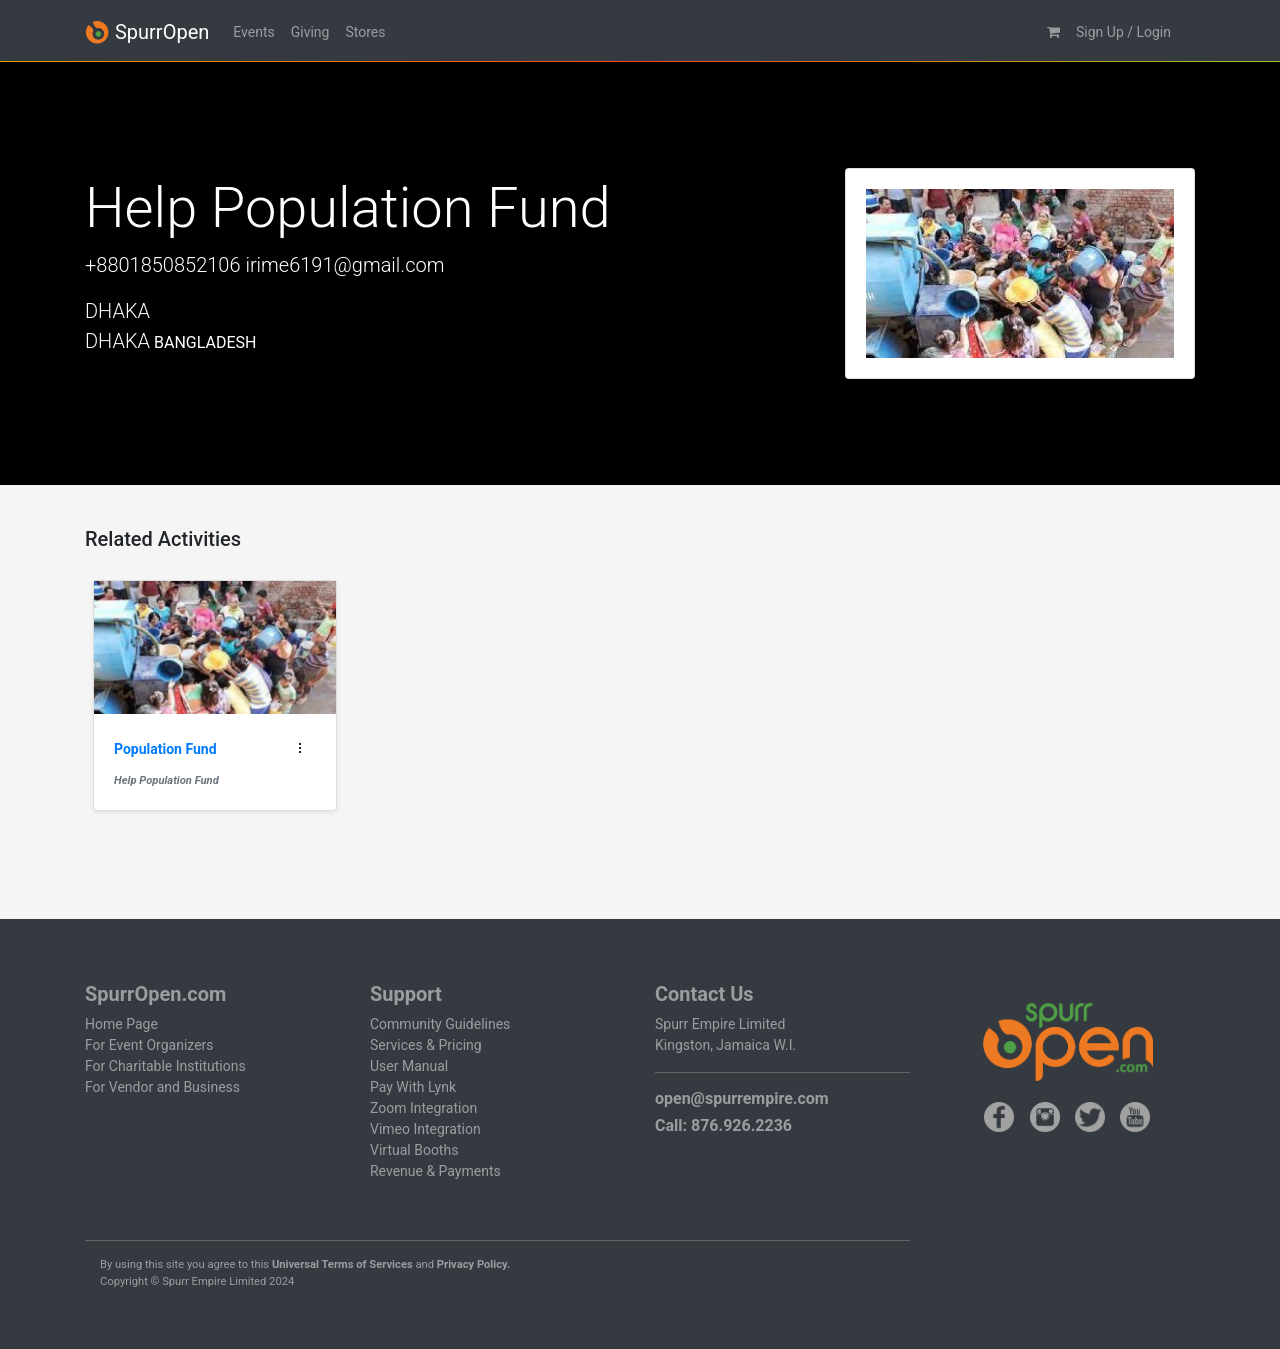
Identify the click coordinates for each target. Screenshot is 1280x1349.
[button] (1053, 32)
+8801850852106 (163, 265)
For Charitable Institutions (165, 1066)
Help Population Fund (166, 780)
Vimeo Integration (425, 1129)
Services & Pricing (426, 1045)
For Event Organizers (149, 1045)
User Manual (409, 1066)
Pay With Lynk (413, 1087)
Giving (310, 32)
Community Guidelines (440, 1024)
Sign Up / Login (1123, 32)
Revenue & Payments (435, 1171)
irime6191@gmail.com (344, 265)
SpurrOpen (147, 32)
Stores (365, 32)
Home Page (121, 1024)
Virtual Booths (414, 1150)
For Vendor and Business (162, 1087)
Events (253, 32)
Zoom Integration (423, 1108)
